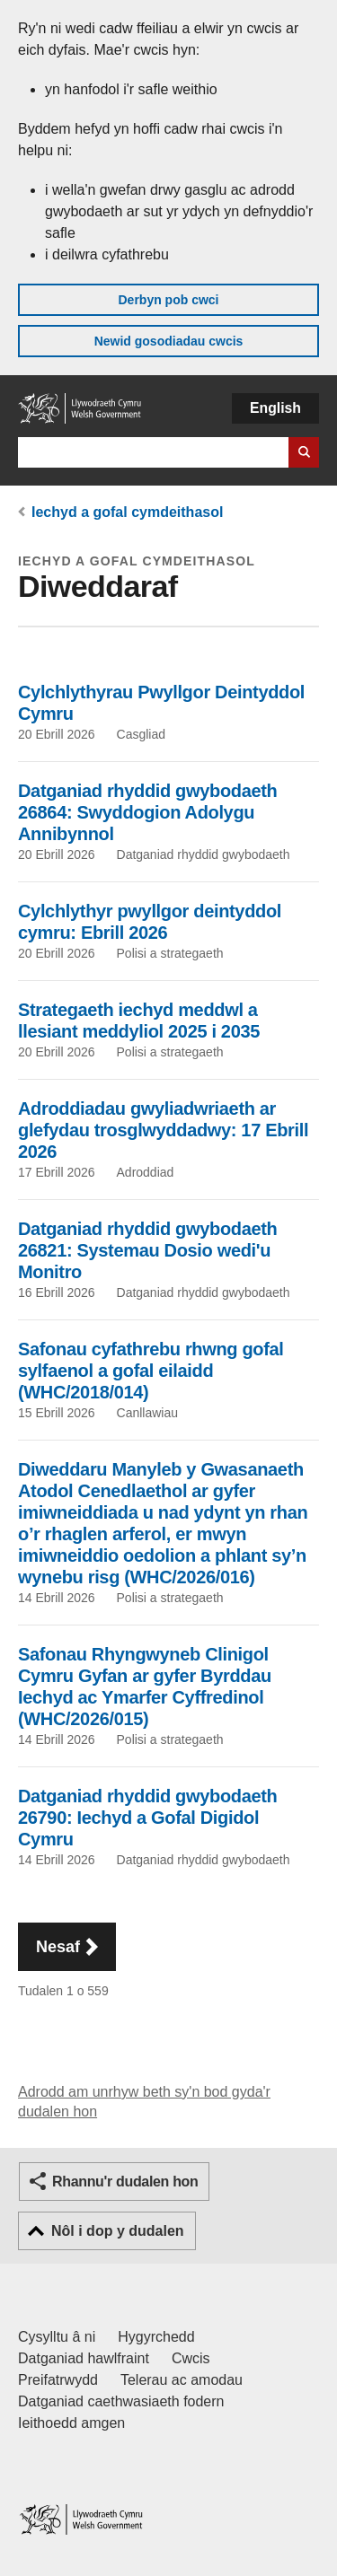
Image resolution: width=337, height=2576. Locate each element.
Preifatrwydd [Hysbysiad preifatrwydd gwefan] (58, 2380)
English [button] (275, 408)
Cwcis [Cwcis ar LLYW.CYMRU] (191, 2358)
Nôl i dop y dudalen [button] (117, 2231)
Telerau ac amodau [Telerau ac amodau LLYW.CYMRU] (181, 2380)
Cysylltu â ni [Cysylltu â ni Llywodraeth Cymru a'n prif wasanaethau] (56, 2336)
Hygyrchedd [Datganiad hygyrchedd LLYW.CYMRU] (156, 2336)
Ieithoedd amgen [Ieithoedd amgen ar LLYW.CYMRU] (71, 2423)
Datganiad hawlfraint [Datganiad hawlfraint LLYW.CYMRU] (83, 2358)
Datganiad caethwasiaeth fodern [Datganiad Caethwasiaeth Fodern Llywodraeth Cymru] (121, 2401)
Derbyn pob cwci (168, 300)
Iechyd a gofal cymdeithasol (127, 512)
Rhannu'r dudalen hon (125, 2181)
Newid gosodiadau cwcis (169, 341)
